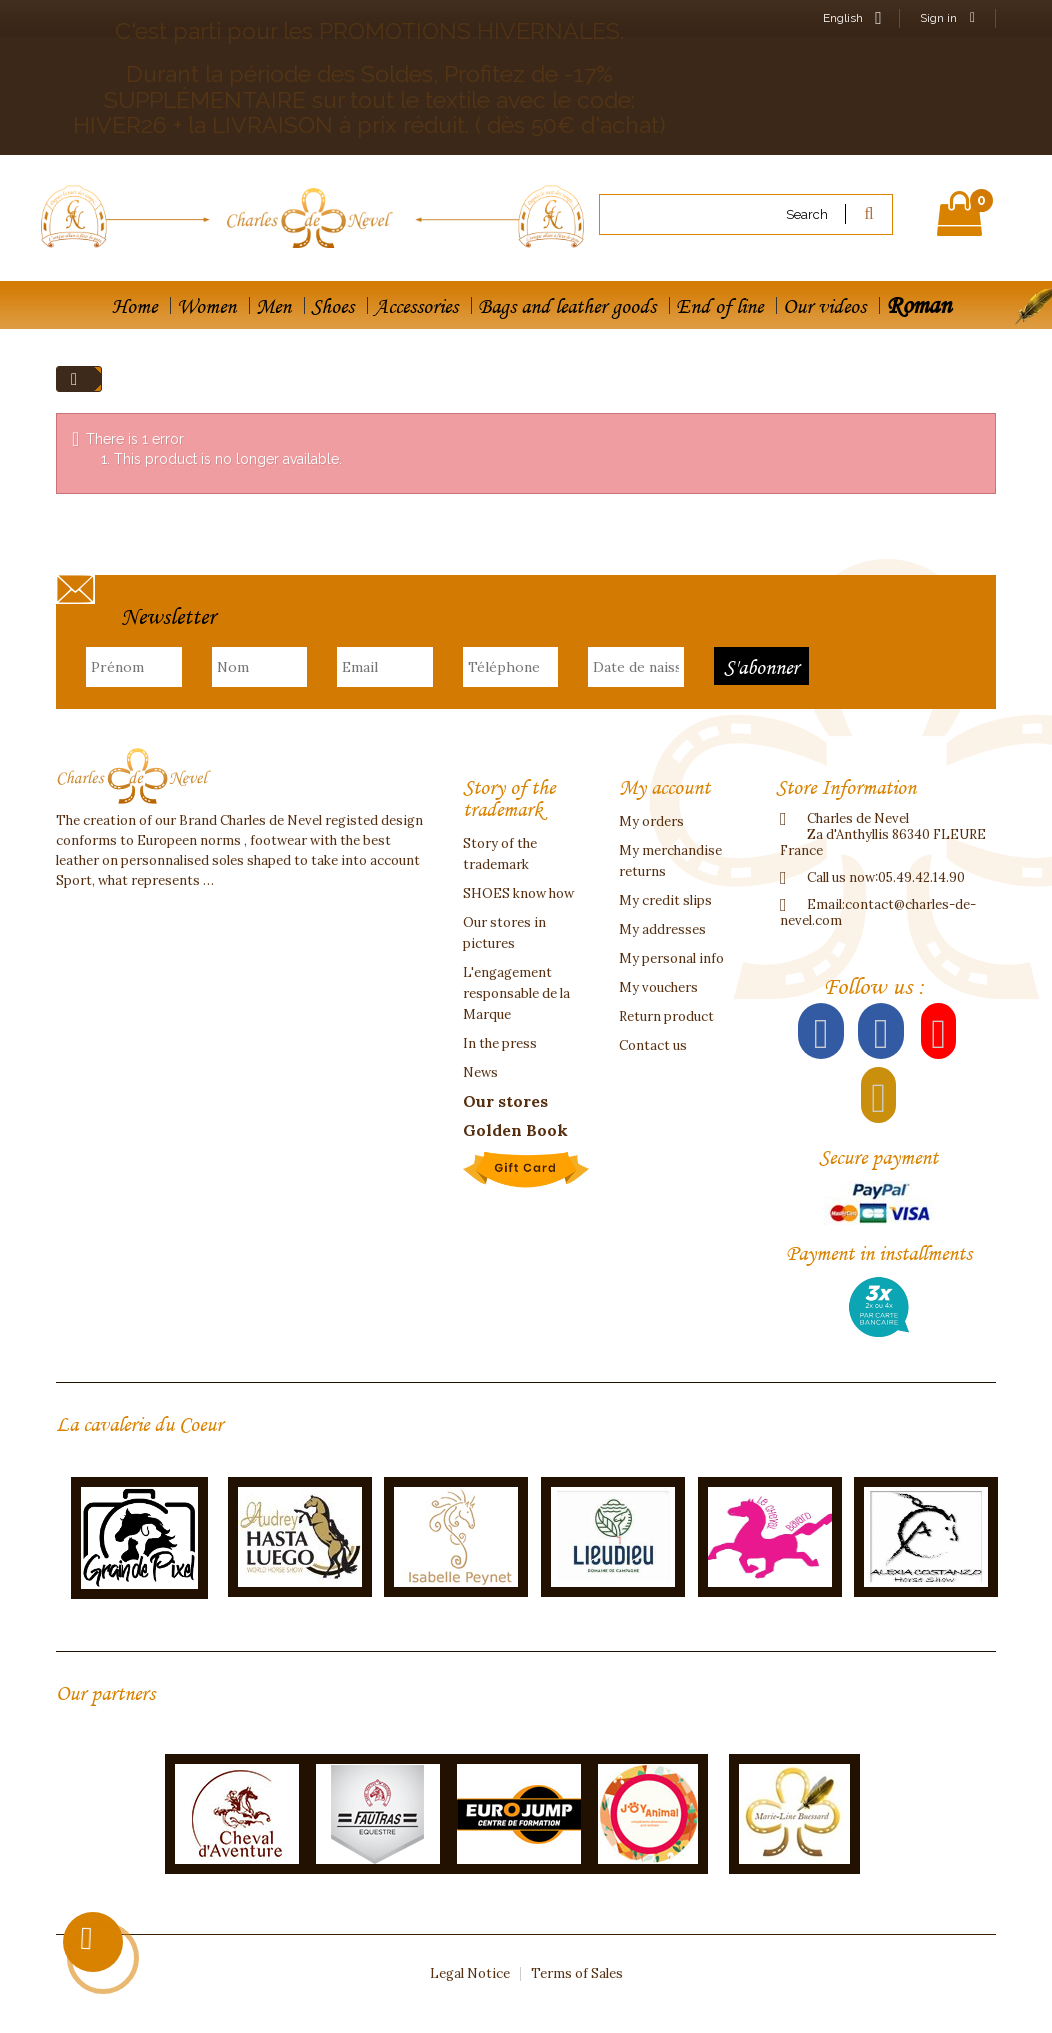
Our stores (505, 1101)
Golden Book (515, 1130)
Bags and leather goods (567, 306)
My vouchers (658, 987)
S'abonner (761, 667)
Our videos (824, 306)
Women (206, 306)
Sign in (947, 18)
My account (664, 787)
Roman (918, 304)
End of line (719, 306)
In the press (500, 1043)
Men (273, 306)
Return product (666, 1016)
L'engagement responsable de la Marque (516, 993)
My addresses (662, 929)
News (480, 1072)
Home (134, 306)
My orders (651, 821)
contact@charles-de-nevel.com (878, 912)
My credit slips (665, 900)
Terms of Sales (577, 1973)
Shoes (332, 306)
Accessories (416, 306)
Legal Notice (470, 1973)
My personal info (671, 958)
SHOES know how (518, 893)
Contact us (653, 1045)
